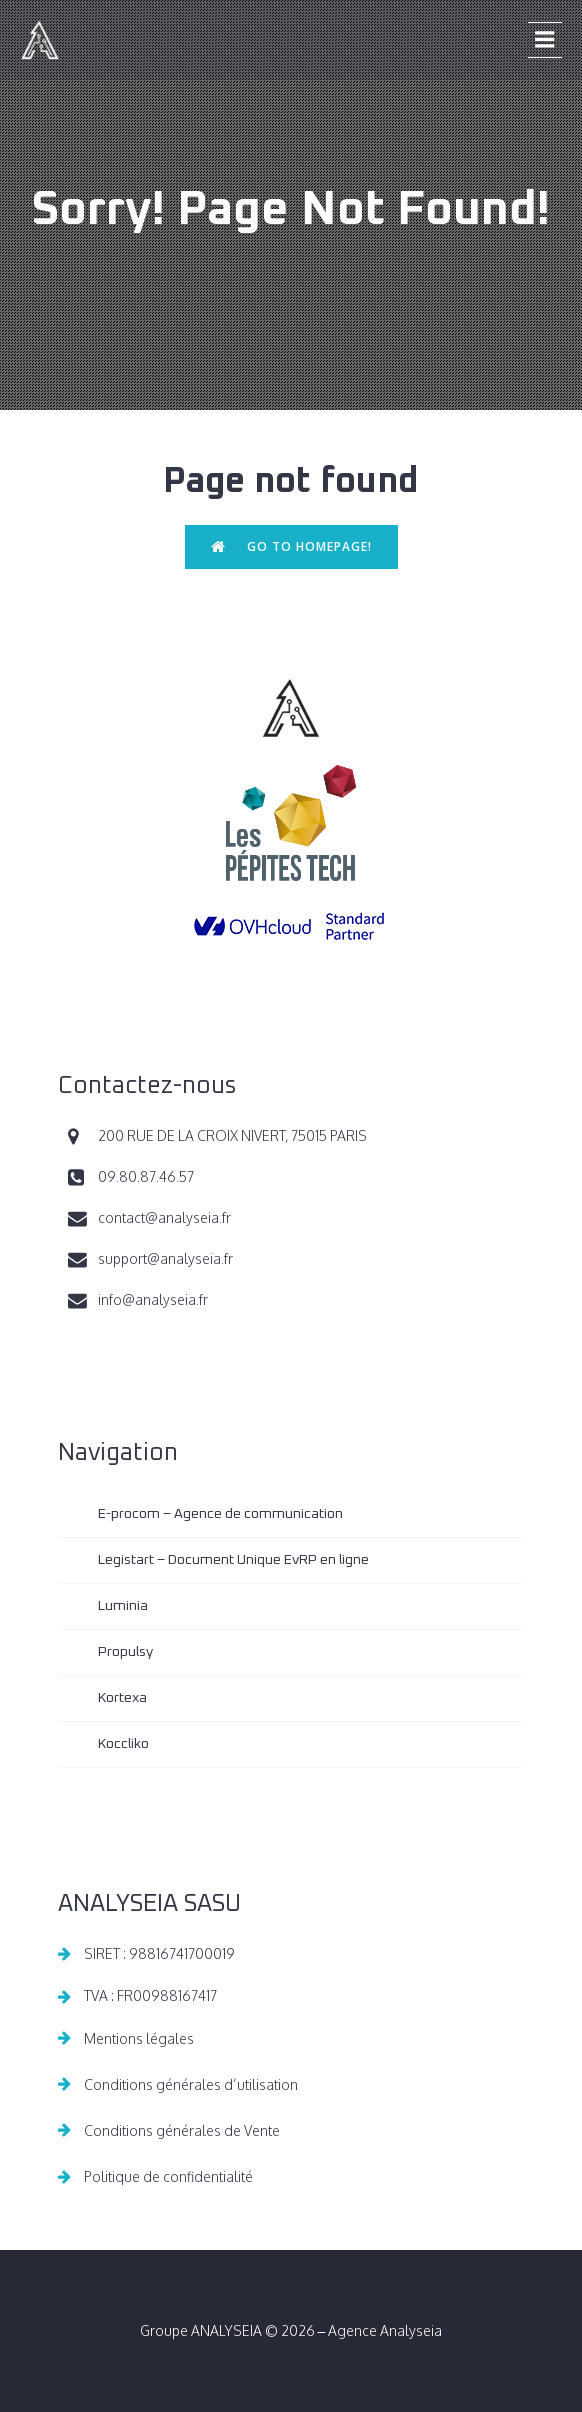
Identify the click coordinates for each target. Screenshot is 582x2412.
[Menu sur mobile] (545, 40)
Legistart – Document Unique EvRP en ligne (233, 1560)
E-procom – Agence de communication (220, 1514)
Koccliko (123, 1744)
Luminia (123, 1606)
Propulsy (125, 1652)
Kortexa (122, 1698)
